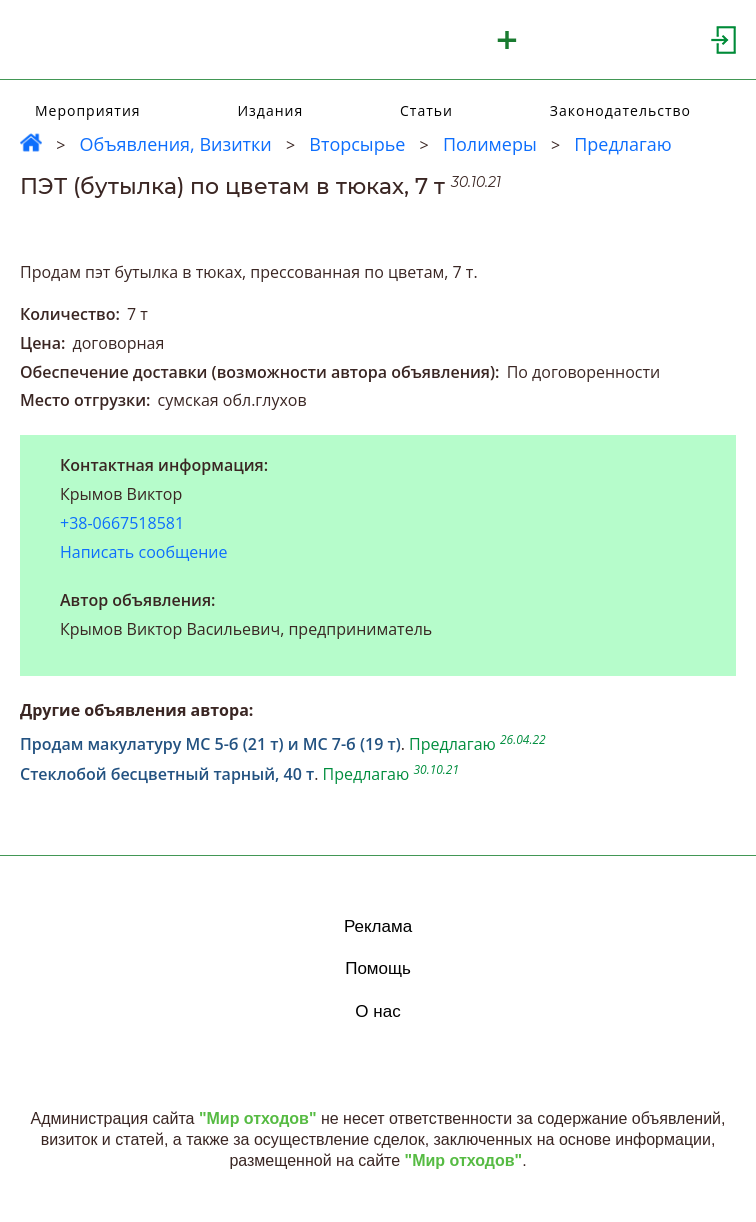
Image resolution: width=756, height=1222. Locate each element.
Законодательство (620, 110)
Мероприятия (88, 110)
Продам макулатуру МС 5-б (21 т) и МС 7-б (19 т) (210, 744)
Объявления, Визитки (175, 144)
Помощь (378, 968)
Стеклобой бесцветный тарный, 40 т (167, 774)
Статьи (426, 110)
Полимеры (490, 144)
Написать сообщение (144, 552)
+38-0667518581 (122, 523)
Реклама (378, 926)
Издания (270, 110)
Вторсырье (357, 144)
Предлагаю (623, 144)
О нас (377, 1011)
